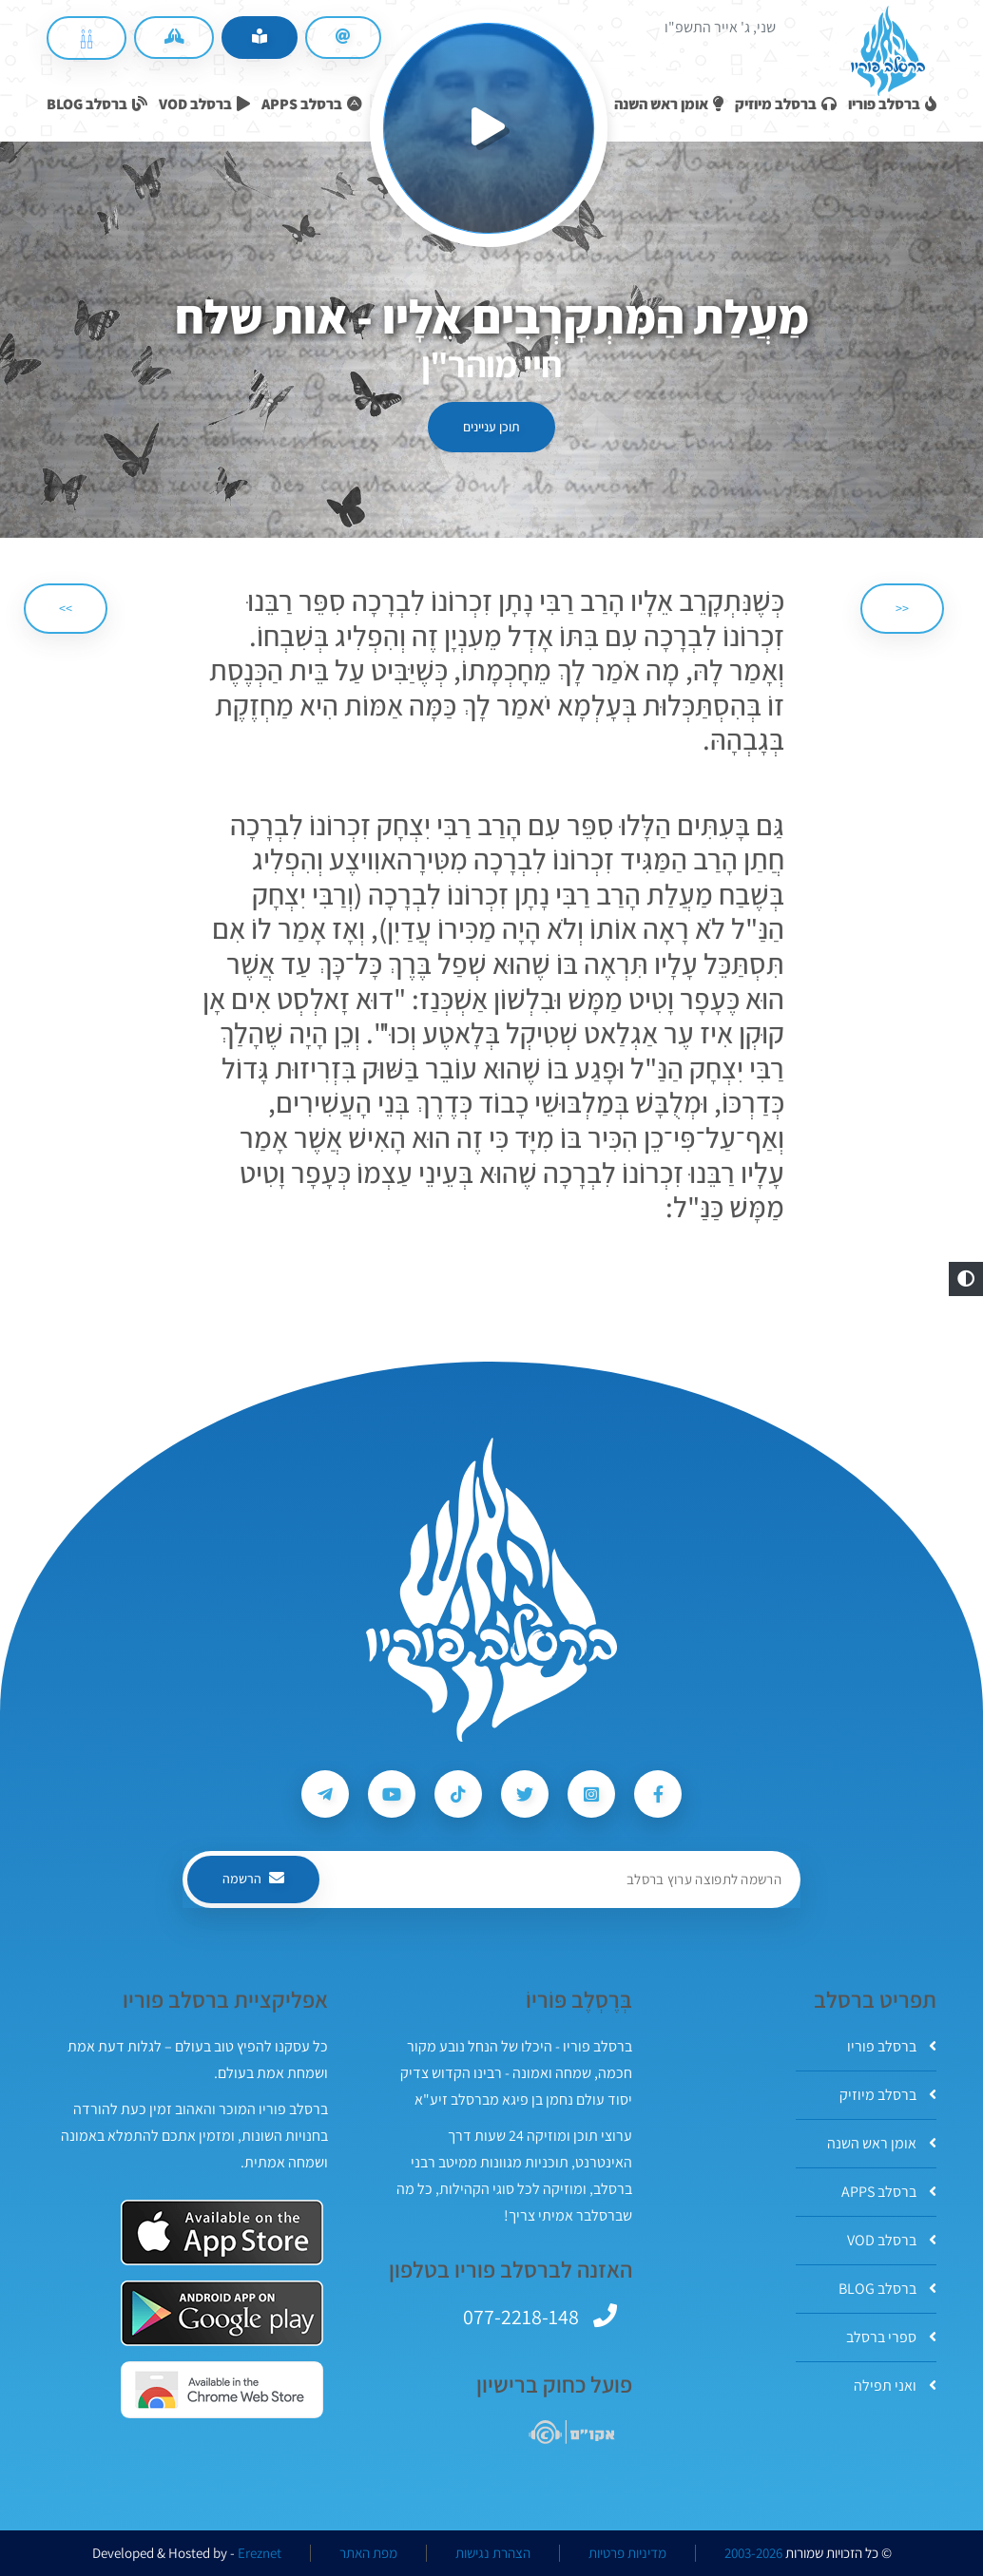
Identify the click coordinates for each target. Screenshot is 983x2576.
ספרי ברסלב (891, 2337)
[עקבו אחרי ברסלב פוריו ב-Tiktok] (458, 1794)
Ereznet (259, 2553)
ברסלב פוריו (891, 2046)
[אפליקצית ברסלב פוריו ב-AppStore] (222, 2232)
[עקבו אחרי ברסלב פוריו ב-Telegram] (325, 1794)
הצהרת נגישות (492, 2553)
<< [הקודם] (902, 608)
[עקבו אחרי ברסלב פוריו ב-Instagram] (591, 1794)
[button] (966, 1279)
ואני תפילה (895, 2385)
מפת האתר (368, 2553)
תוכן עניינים (491, 426)
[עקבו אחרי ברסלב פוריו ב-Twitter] (525, 1794)
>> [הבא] (65, 608)
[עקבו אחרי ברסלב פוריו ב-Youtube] (391, 1794)
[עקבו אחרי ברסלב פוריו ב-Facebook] (658, 1794)
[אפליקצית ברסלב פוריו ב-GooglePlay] (222, 2313)
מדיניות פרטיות (627, 2553)
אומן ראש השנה (881, 2143)
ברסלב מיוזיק (887, 2095)
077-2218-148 (521, 2316)
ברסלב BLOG (887, 2289)
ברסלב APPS (888, 2192)
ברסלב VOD (891, 2240)
